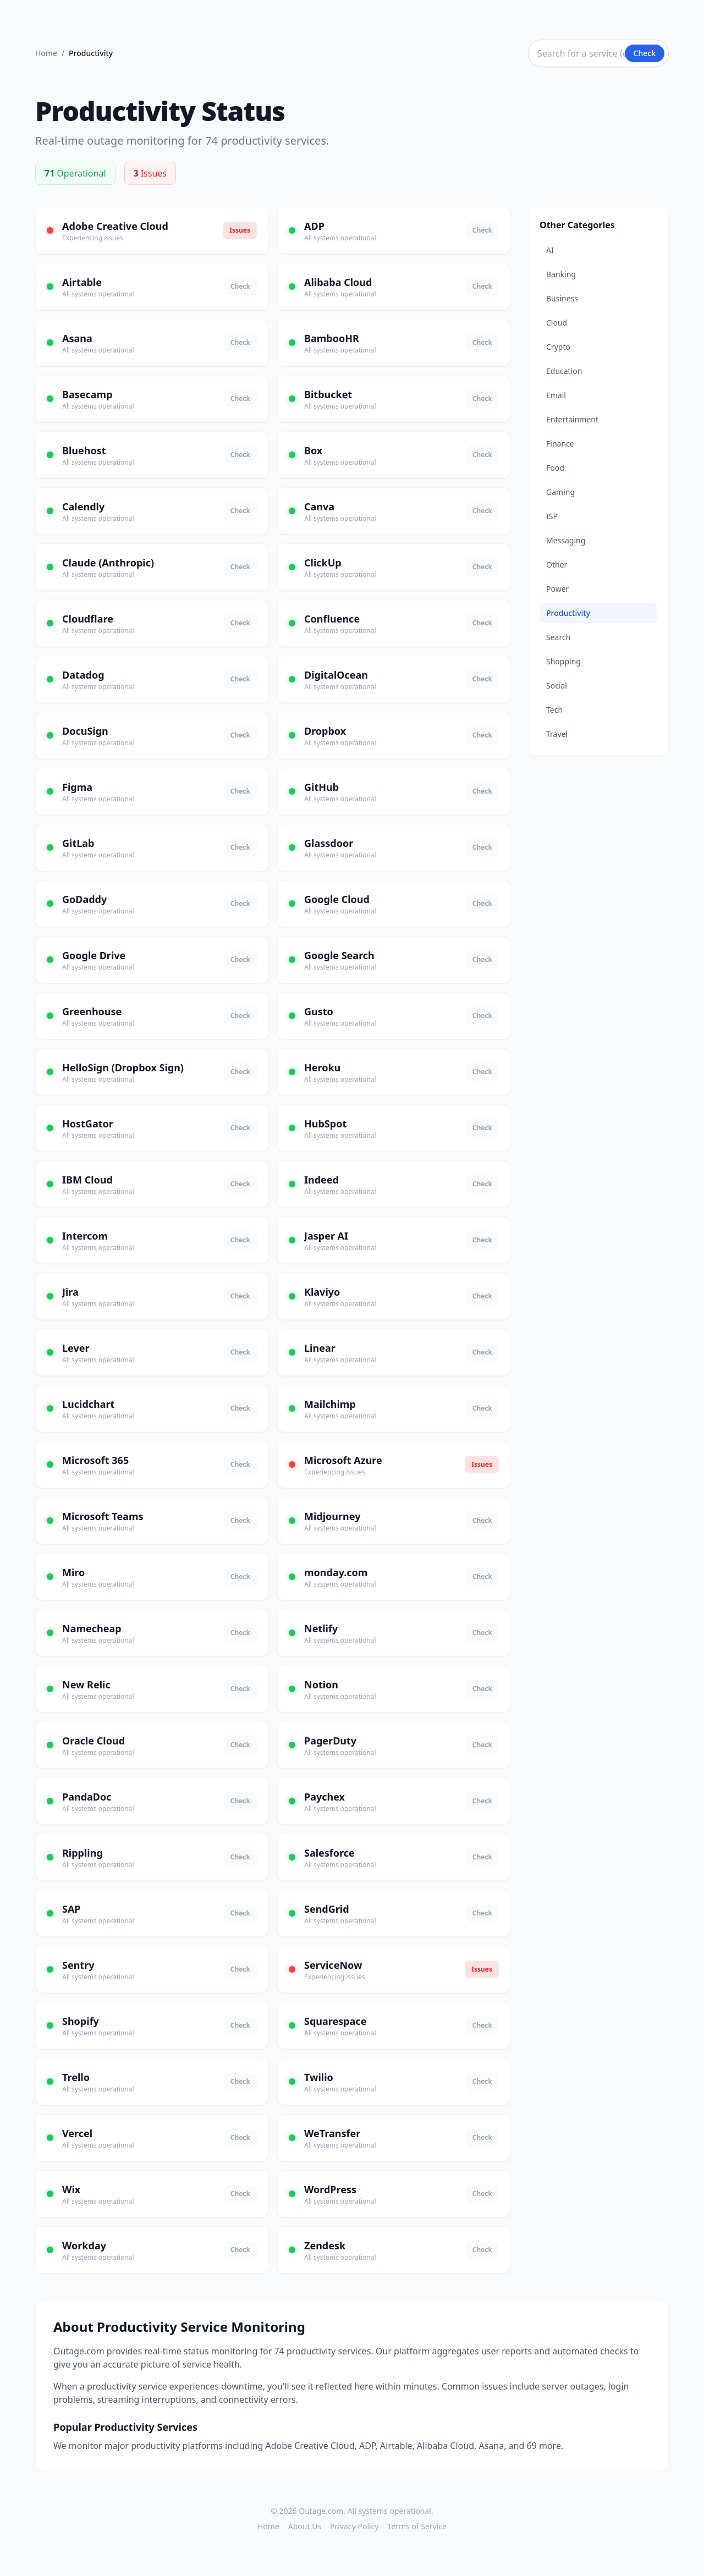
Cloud (556, 322)
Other (556, 564)
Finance (560, 443)
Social (556, 685)
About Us (304, 2526)
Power (557, 589)
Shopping (563, 661)
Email (556, 395)
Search (558, 637)
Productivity (568, 613)
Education (564, 371)
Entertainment (572, 419)
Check (645, 53)
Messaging (565, 540)
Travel (557, 734)
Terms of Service (417, 2526)
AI (550, 250)
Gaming (560, 492)
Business (562, 298)
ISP (552, 516)
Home (46, 53)
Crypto (558, 347)
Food (555, 468)
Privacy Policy (354, 2526)
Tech (554, 709)
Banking (561, 274)
